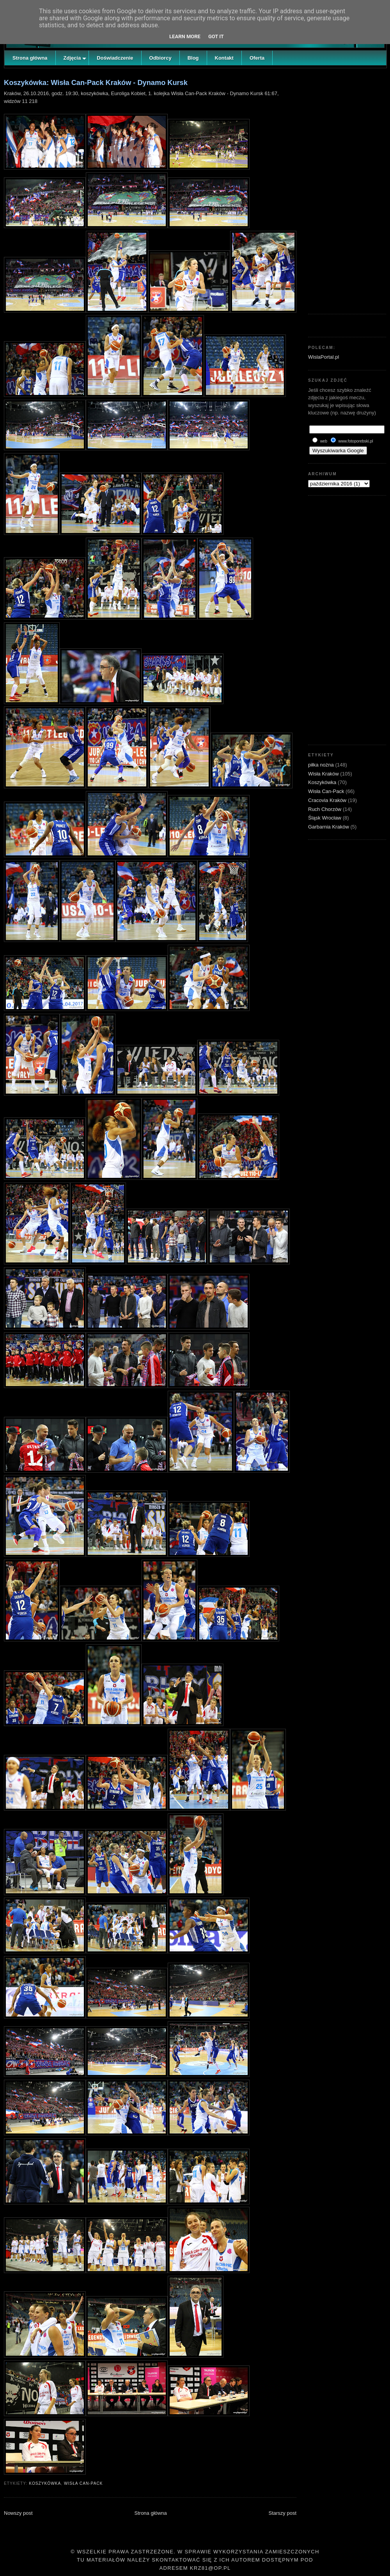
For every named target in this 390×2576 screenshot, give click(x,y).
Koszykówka (45, 2483)
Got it (216, 36)
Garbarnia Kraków (329, 827)
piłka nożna (321, 765)
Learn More (184, 36)
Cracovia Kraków (328, 800)
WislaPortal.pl (323, 357)
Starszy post (282, 2513)
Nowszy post (18, 2513)
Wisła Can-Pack (83, 2483)
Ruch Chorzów (325, 809)
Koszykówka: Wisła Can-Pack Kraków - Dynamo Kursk (96, 83)
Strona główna (151, 2513)
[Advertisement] (347, 189)
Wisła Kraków (324, 774)
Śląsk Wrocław (325, 818)
